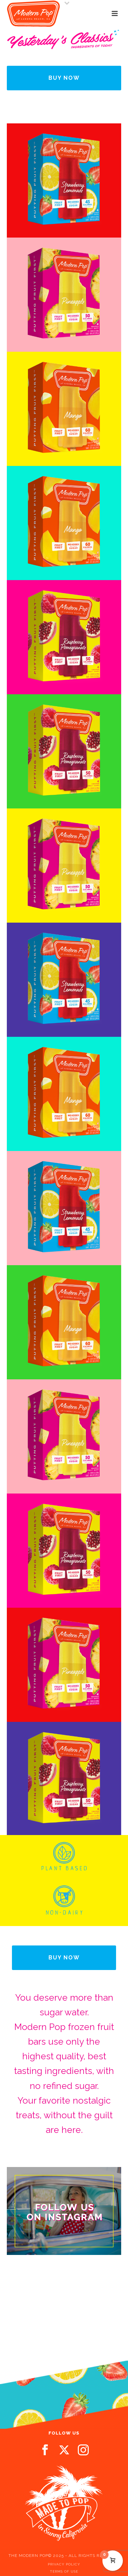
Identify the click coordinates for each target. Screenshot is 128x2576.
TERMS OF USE (64, 2571)
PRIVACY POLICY (64, 2564)
